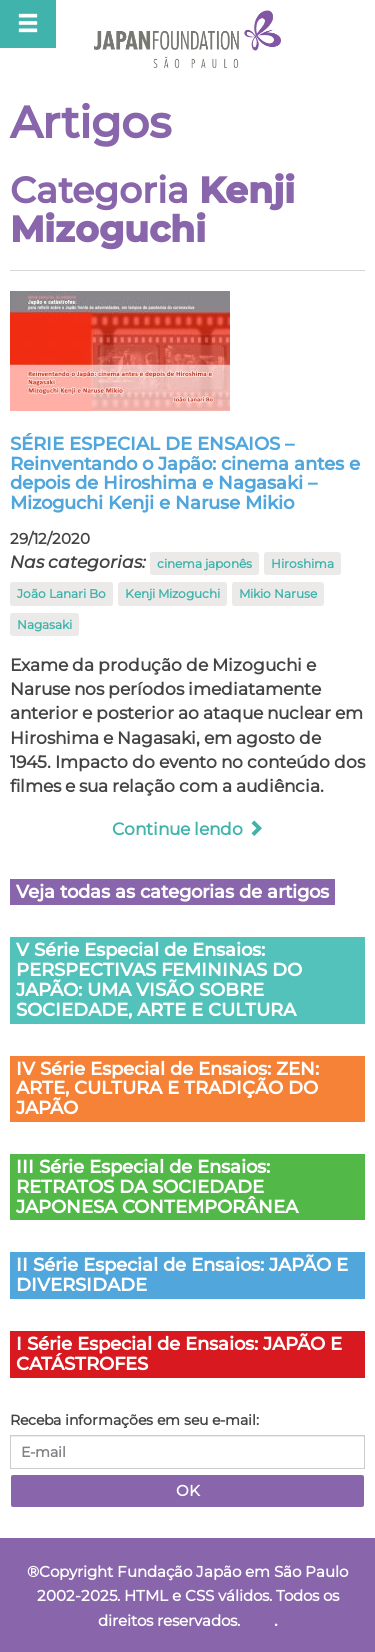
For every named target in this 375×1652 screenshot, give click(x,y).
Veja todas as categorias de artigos (172, 892)
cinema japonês (204, 563)
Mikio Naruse (278, 593)
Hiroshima (302, 563)
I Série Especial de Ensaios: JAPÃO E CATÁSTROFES (179, 1354)
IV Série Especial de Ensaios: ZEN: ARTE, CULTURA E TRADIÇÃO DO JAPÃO (167, 1089)
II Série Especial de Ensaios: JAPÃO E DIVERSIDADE (182, 1275)
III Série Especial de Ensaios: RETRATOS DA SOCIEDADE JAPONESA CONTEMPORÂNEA (157, 1187)
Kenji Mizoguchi (172, 593)
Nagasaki (44, 624)
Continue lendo (188, 829)
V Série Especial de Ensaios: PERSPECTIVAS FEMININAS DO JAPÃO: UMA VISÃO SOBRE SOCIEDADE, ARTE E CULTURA (159, 979)
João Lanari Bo (61, 593)
